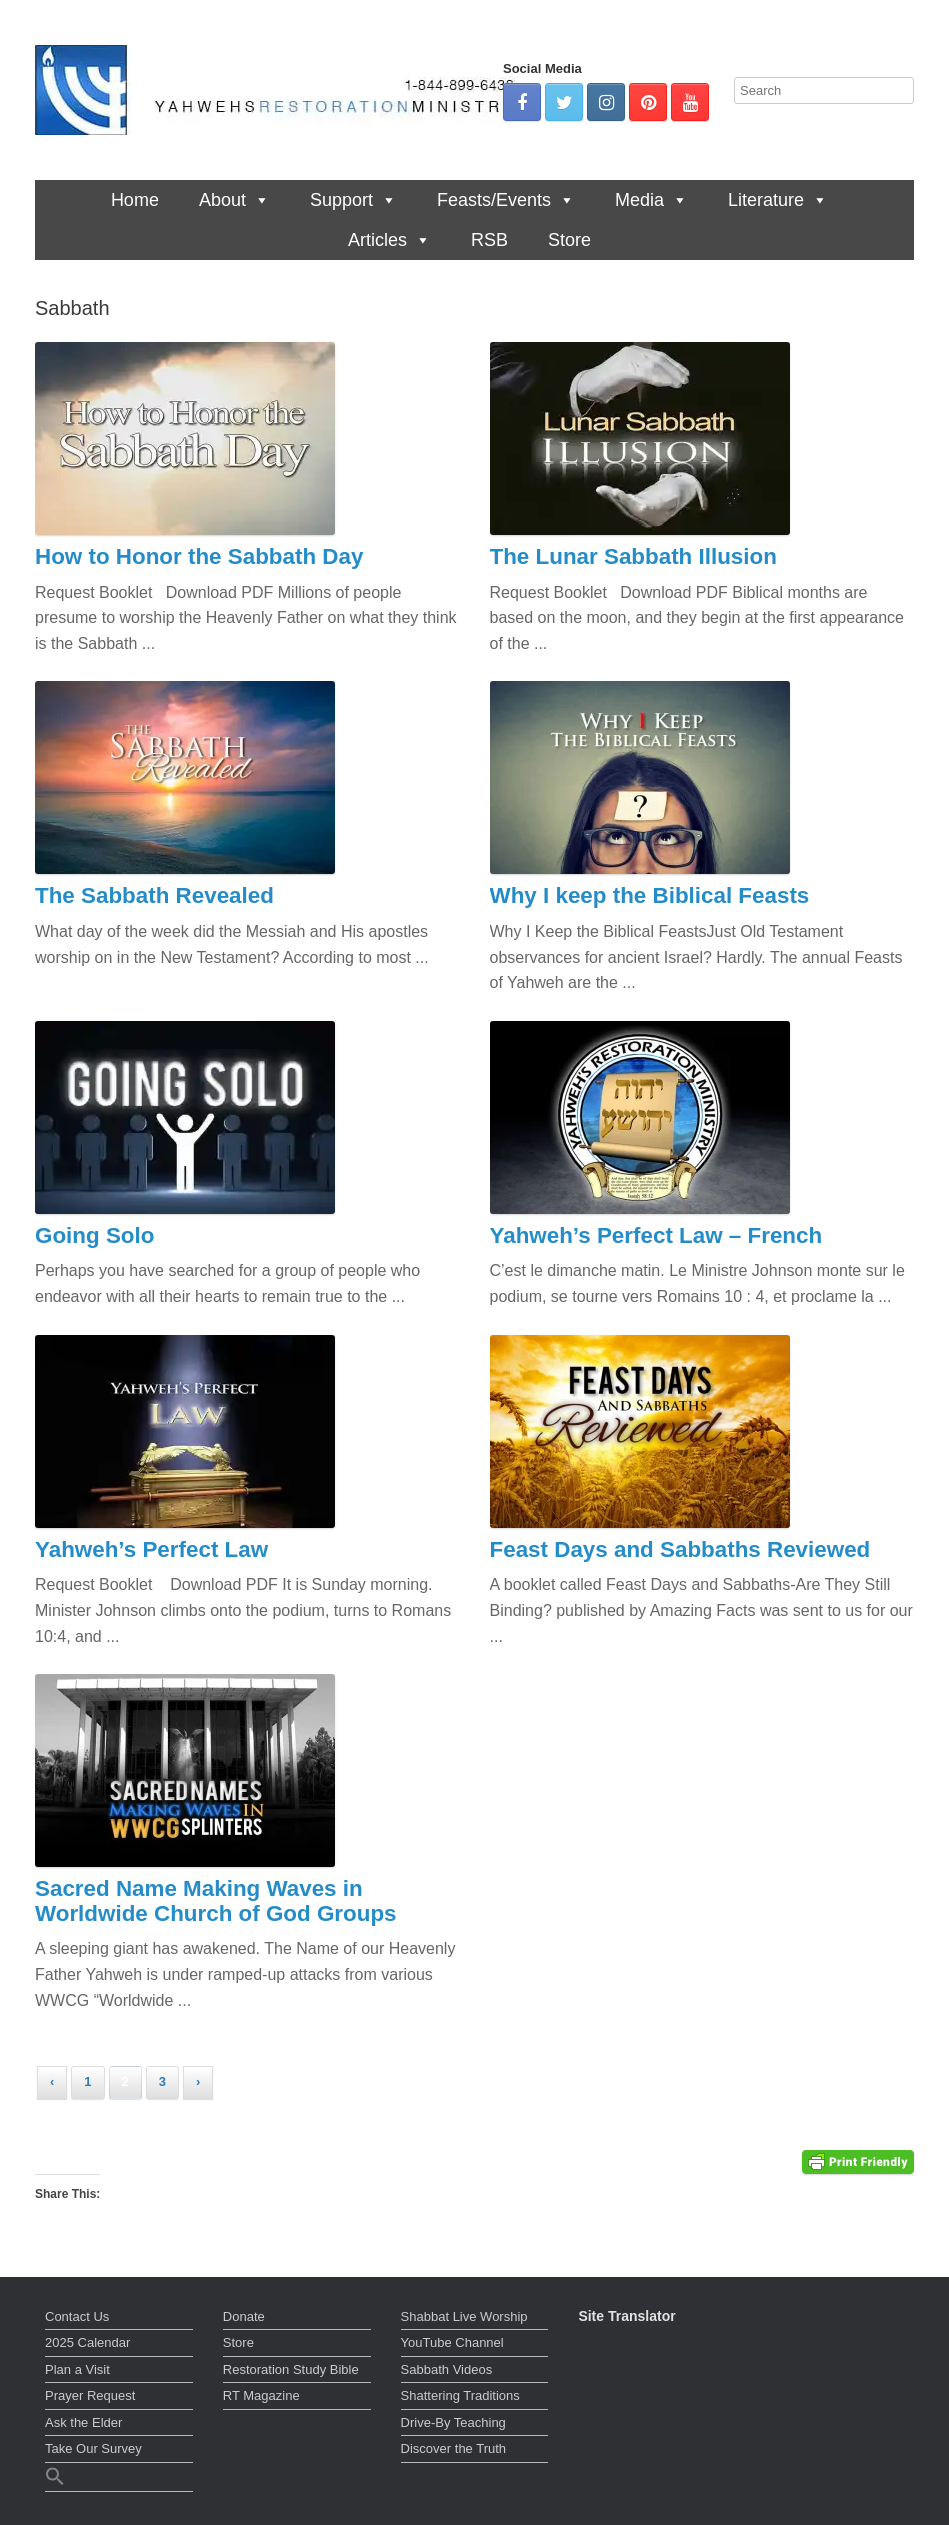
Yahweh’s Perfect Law (151, 1549)
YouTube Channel (452, 2342)
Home (135, 200)
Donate (244, 2316)
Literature (778, 200)
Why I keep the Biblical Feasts (650, 895)
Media (651, 200)
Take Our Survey (93, 2448)
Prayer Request (90, 2395)
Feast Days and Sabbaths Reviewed (680, 1549)
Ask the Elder (83, 2422)
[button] (119, 2479)
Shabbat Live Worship (464, 2316)
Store (569, 240)
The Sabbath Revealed (154, 895)
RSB (489, 240)
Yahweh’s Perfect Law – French (656, 1235)
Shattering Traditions (460, 2395)
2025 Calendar (87, 2342)
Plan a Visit (77, 2369)
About (234, 200)
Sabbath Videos (447, 2369)
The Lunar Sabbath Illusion (633, 556)
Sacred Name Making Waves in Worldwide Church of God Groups (216, 1901)
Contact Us (77, 2316)
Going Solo (94, 1235)
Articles (389, 240)
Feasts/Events (506, 200)
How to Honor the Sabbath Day (199, 556)
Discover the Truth (454, 2448)
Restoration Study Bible (291, 2369)
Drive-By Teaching (453, 2422)
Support (353, 200)
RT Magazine (261, 2395)
